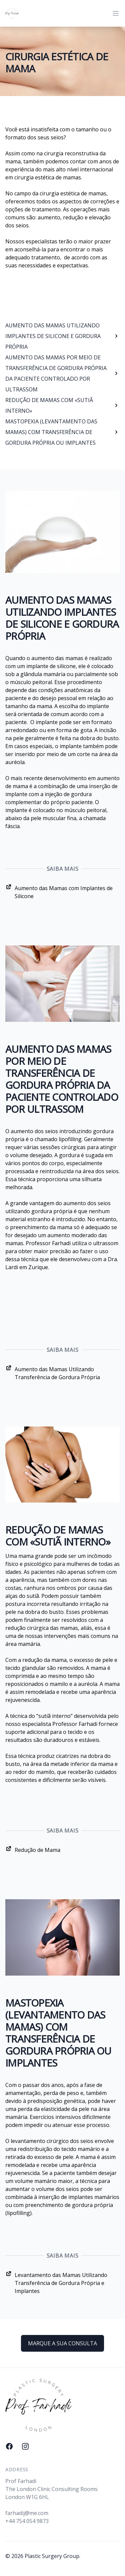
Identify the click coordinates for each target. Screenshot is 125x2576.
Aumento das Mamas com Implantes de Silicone (59, 891)
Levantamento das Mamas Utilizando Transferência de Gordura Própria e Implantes (56, 2282)
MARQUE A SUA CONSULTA (62, 2343)
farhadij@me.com (26, 2513)
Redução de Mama (32, 1849)
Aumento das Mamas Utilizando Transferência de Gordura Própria (52, 1373)
